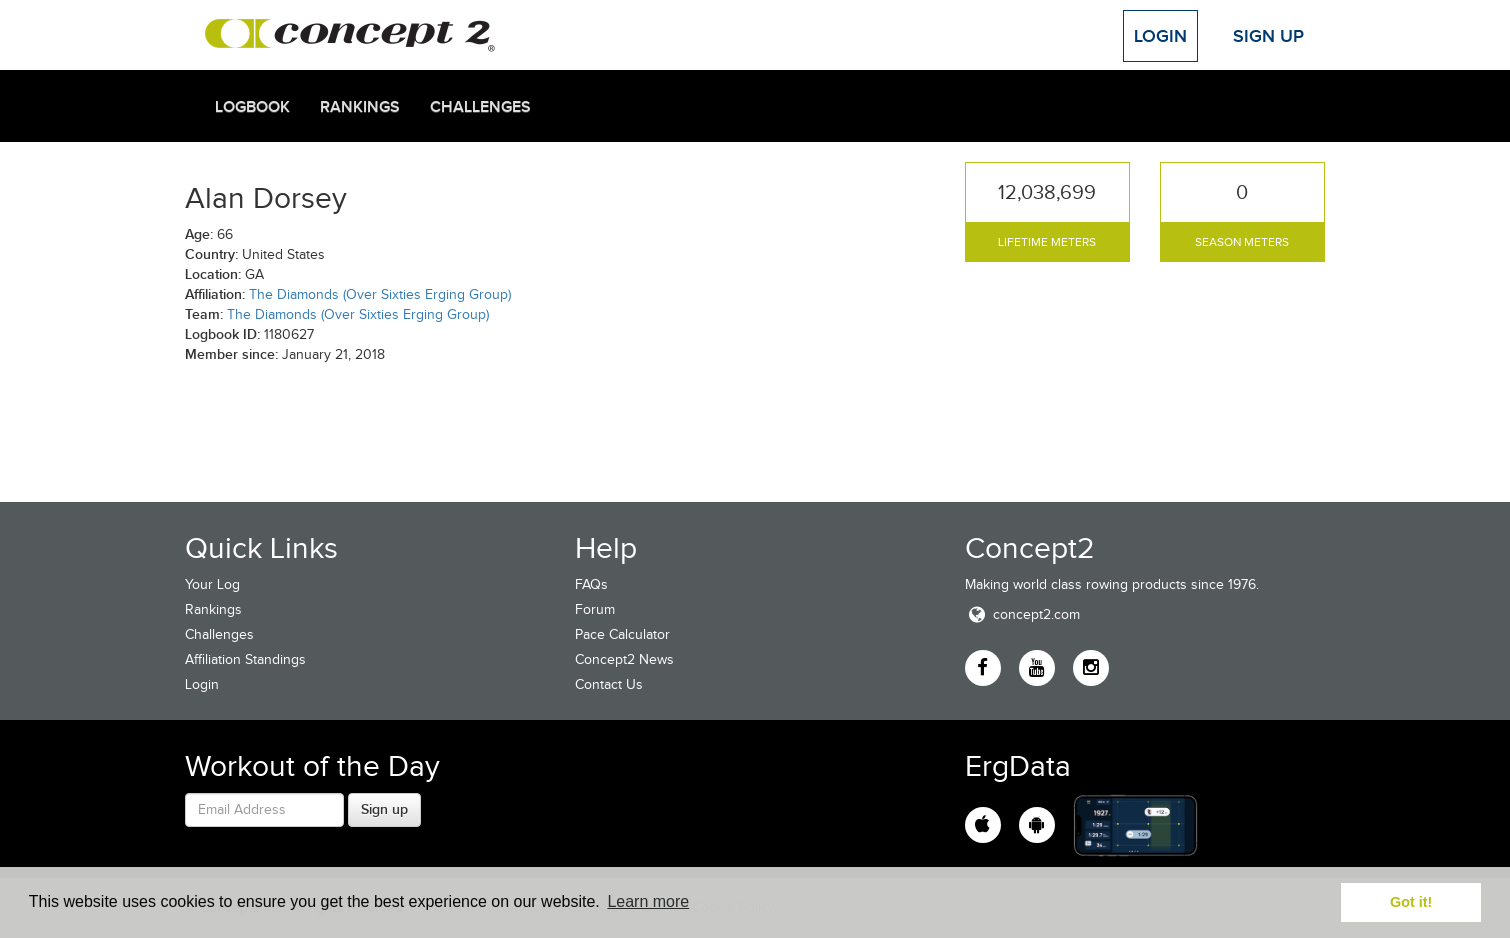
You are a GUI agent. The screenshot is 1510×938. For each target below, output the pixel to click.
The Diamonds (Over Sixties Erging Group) (380, 294)
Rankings (360, 107)
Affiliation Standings (245, 659)
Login (1160, 36)
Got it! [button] (1411, 902)
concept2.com (1022, 614)
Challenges (480, 107)
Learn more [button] (648, 901)
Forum (595, 609)
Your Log (212, 584)
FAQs (591, 584)
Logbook (252, 107)
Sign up (384, 809)
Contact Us (609, 684)
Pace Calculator (622, 634)
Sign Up (1268, 36)
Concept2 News (624, 659)
